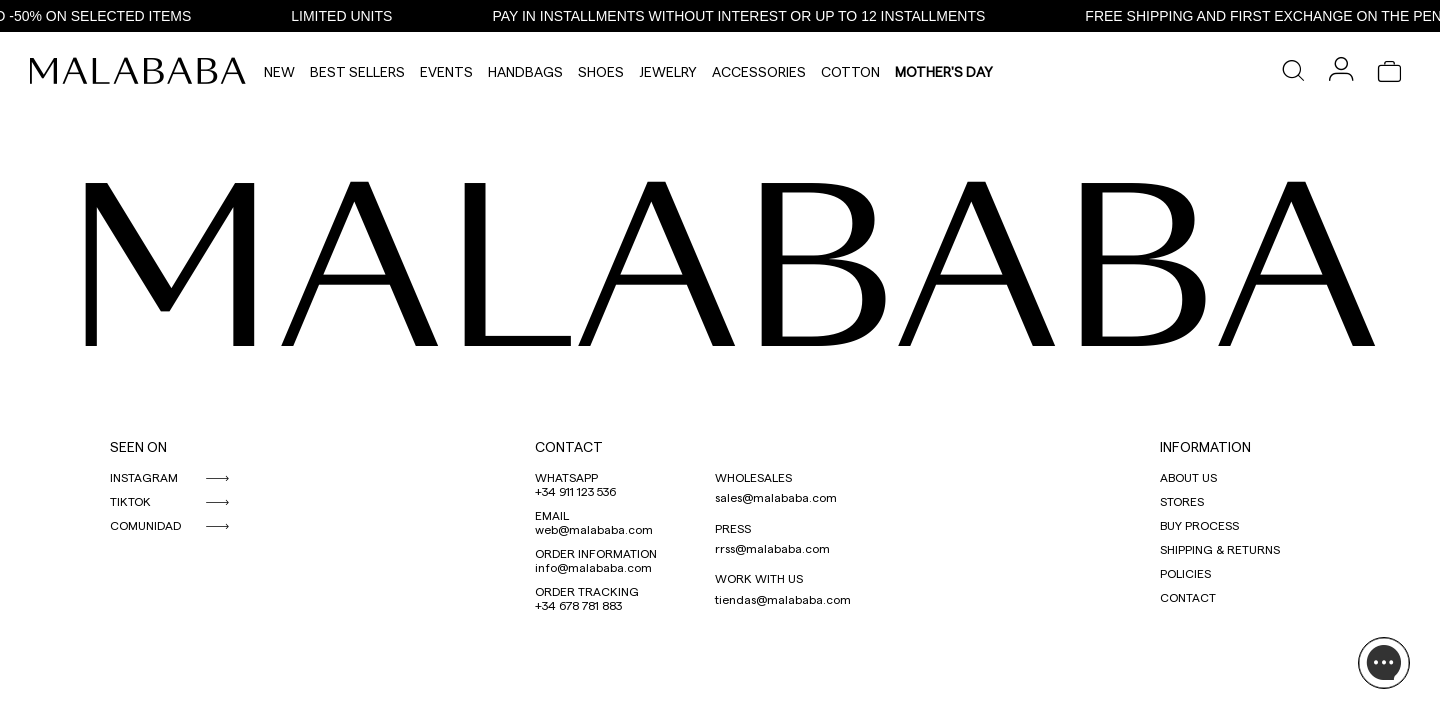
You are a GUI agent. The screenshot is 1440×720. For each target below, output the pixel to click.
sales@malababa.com (776, 497)
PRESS (733, 528)
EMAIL (552, 515)
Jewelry (668, 71)
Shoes (601, 71)
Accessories (759, 71)
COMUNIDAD (145, 525)
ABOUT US (1188, 477)
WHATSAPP (566, 477)
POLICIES (1185, 573)
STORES (1182, 501)
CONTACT (569, 446)
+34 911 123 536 (575, 491)
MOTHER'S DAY (944, 71)
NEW (279, 71)
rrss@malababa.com (772, 548)
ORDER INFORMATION (596, 553)
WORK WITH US (759, 578)
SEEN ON (138, 446)
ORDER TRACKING (587, 591)
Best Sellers (357, 71)
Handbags (525, 71)
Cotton (850, 71)
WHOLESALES (753, 477)
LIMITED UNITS (348, 16)
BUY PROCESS (1199, 525)
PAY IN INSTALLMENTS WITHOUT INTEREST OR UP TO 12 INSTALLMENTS (745, 16)
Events (446, 71)
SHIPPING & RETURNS (1220, 549)
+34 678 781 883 (578, 605)
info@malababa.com (593, 567)
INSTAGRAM (144, 477)
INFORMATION (1205, 446)
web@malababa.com (594, 529)
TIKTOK (130, 501)
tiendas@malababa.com (783, 599)
